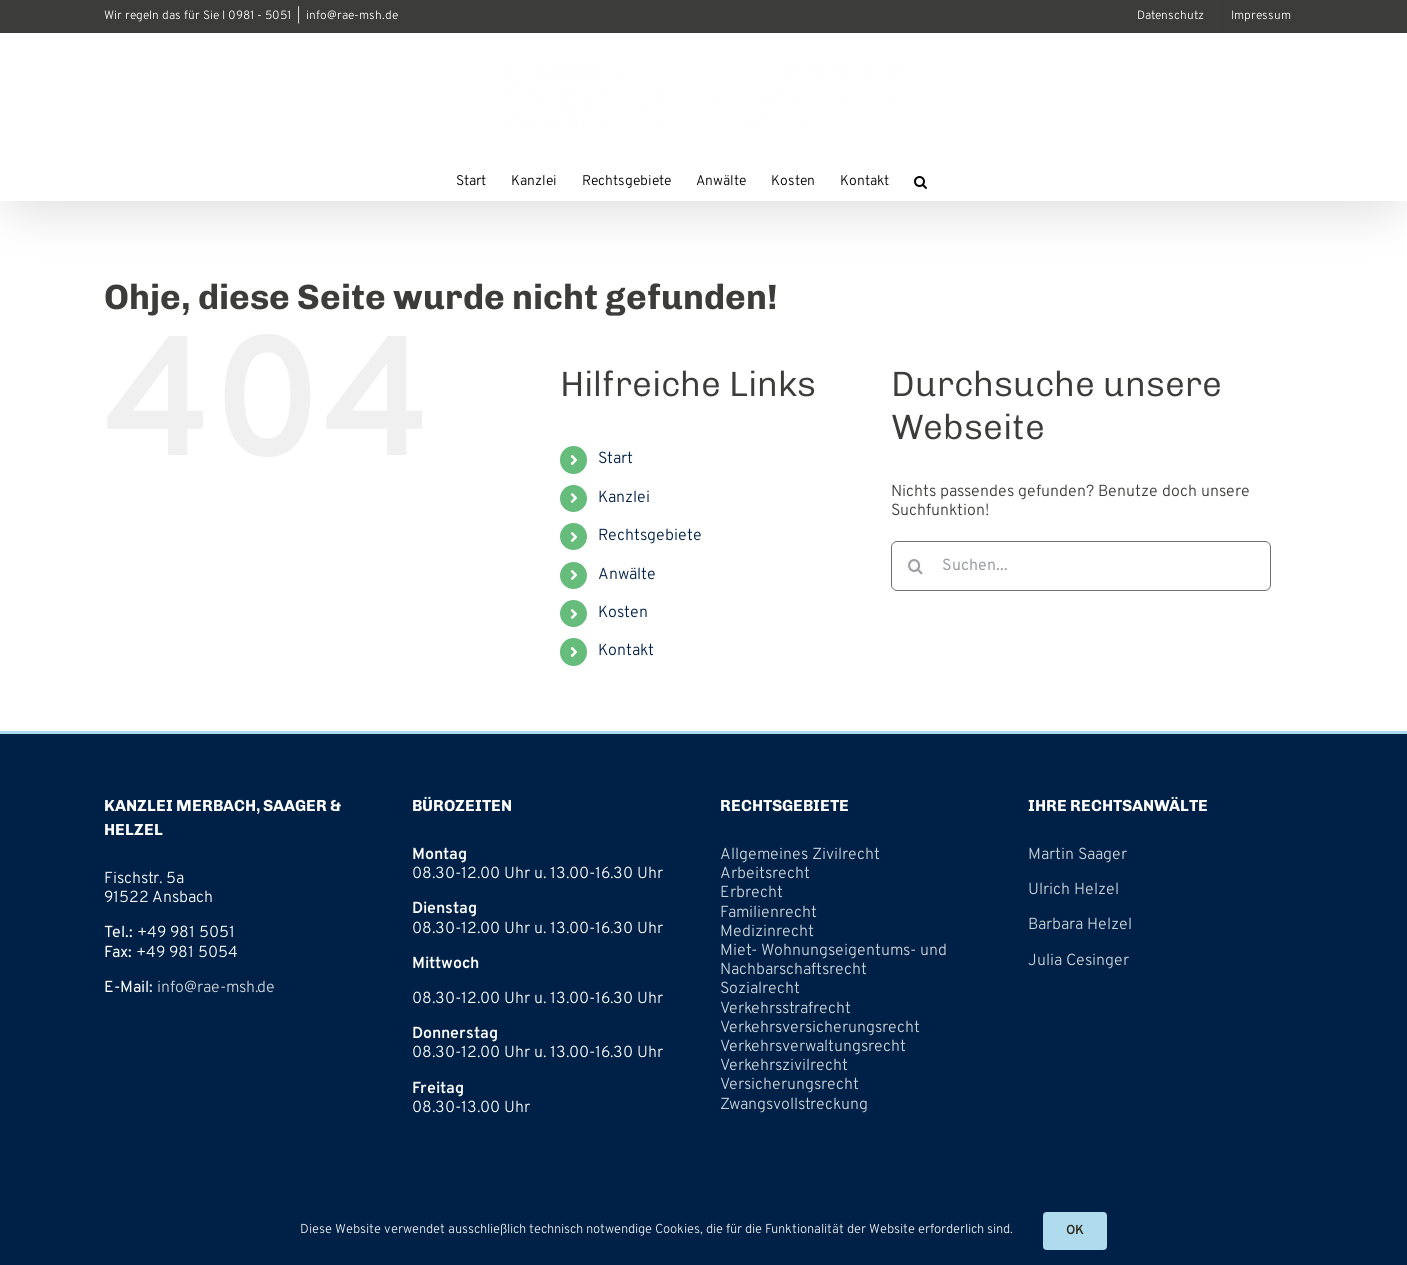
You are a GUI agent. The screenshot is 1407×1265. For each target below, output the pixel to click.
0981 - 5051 (259, 16)
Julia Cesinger (1078, 961)
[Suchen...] (1081, 566)
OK (1075, 1231)
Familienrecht (768, 913)
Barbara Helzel (1080, 925)
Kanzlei (624, 498)
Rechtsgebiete (650, 536)
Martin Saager (1077, 855)
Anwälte (627, 575)
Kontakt (626, 651)
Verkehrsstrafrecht (785, 1009)
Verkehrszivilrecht (784, 1066)
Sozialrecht (760, 989)
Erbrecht (751, 893)
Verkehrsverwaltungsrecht (813, 1047)
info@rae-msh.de (352, 16)
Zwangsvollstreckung (794, 1105)
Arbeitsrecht (765, 874)
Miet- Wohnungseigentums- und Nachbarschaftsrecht (833, 960)
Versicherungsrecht (789, 1085)
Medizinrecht (767, 932)
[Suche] (916, 566)
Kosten (623, 613)
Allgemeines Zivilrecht (800, 855)
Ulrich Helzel (1073, 890)
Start (615, 459)
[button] (920, 180)
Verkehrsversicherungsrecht (820, 1028)
